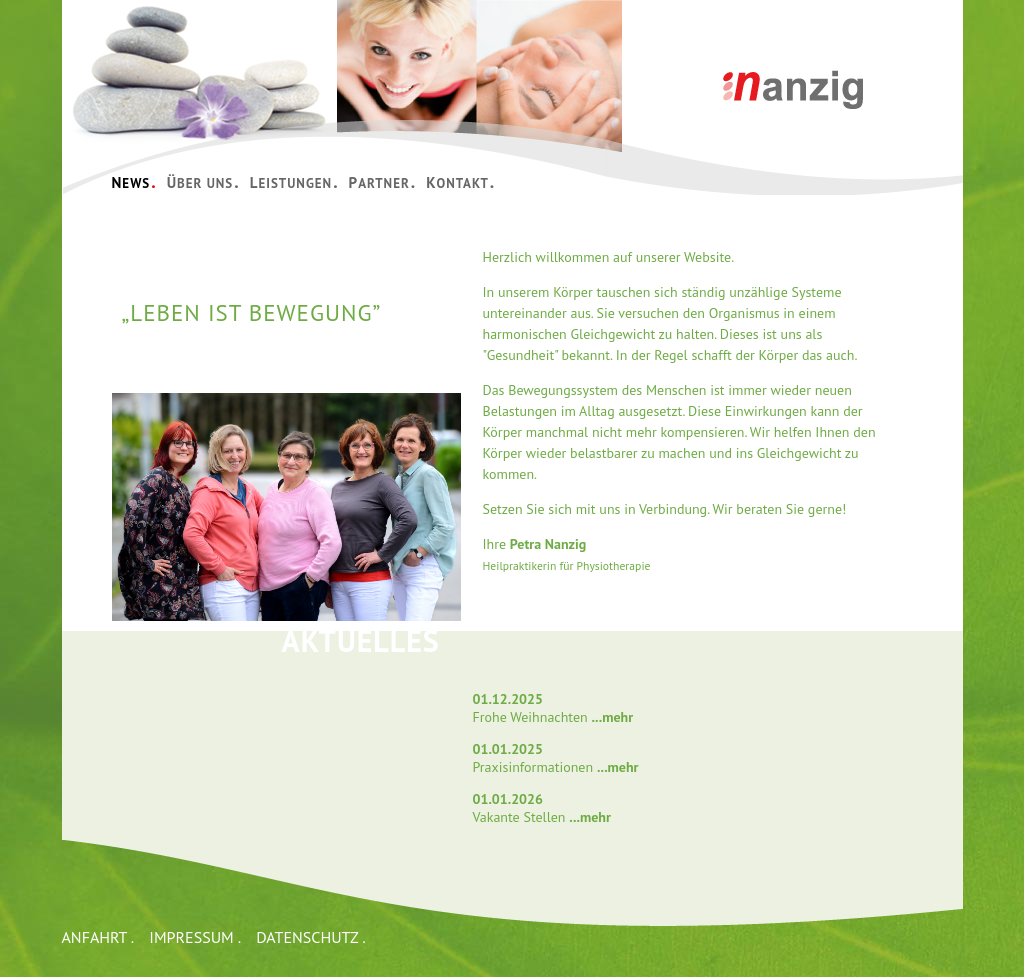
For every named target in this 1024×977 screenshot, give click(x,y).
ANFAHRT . (98, 937)
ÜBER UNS (203, 181)
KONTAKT (460, 181)
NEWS (134, 181)
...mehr (612, 717)
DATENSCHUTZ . (310, 937)
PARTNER (383, 181)
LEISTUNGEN (294, 181)
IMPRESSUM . (195, 937)
